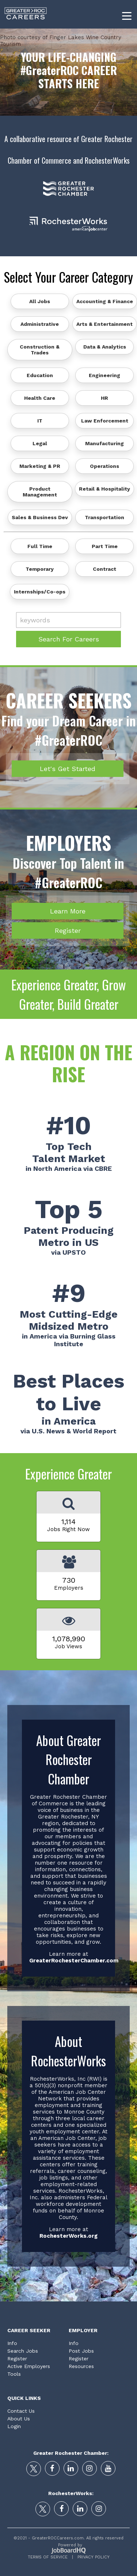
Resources (81, 2366)
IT (39, 421)
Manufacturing (104, 443)
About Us (18, 2418)
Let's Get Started (67, 769)
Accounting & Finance (104, 301)
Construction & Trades (40, 349)
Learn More (67, 911)
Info (12, 2343)
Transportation (104, 517)
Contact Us (21, 2411)
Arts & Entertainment (104, 324)
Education (40, 375)
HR (104, 398)
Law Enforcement (104, 421)
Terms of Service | (50, 2557)
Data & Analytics (104, 347)
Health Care (39, 398)
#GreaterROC (49, 70)
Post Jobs (81, 2351)
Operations (104, 466)
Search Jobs (22, 2351)
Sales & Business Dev (40, 517)
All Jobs (39, 301)
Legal (40, 443)
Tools (14, 2374)
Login (14, 2426)
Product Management (40, 492)
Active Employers (28, 2366)
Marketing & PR (39, 466)
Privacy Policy (91, 2557)
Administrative (39, 324)
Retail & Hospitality (104, 489)
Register (68, 930)
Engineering (104, 375)
